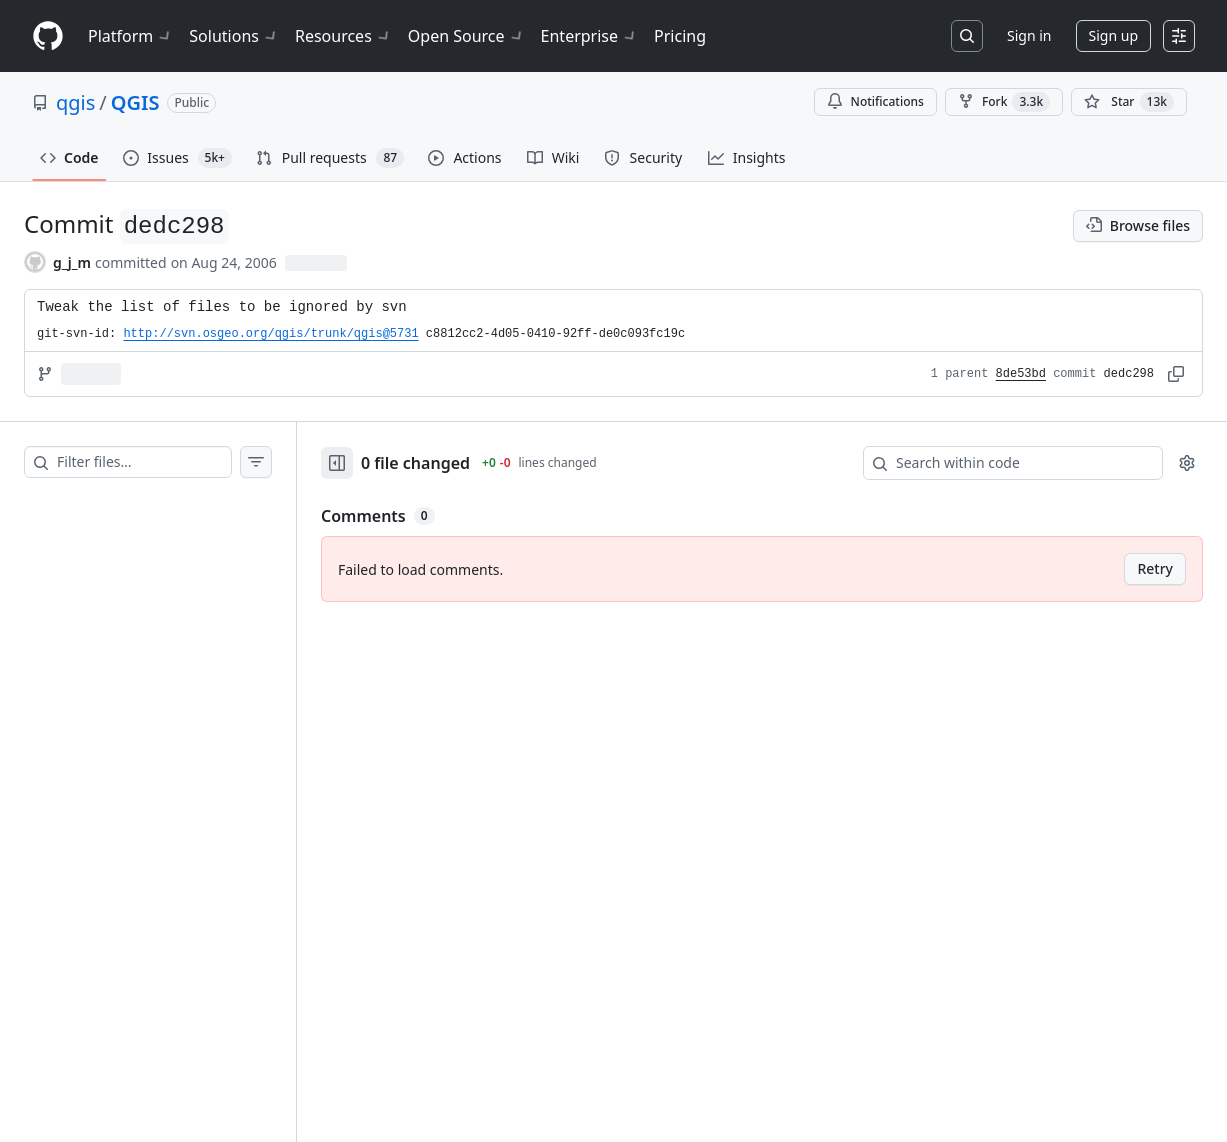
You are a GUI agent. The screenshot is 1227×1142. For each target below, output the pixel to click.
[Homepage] (48, 36)
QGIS (135, 102)
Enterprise (589, 36)
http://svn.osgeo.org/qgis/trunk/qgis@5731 (270, 334)
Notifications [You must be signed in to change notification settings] (875, 101)
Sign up (1113, 35)
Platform (130, 36)
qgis (75, 102)
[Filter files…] (144, 462)
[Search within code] (1003, 463)
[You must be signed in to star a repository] (1129, 102)
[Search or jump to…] (967, 36)
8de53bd (1021, 374)
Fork (1004, 102)
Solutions (234, 36)
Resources (343, 36)
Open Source (466, 36)
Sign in (1029, 35)
